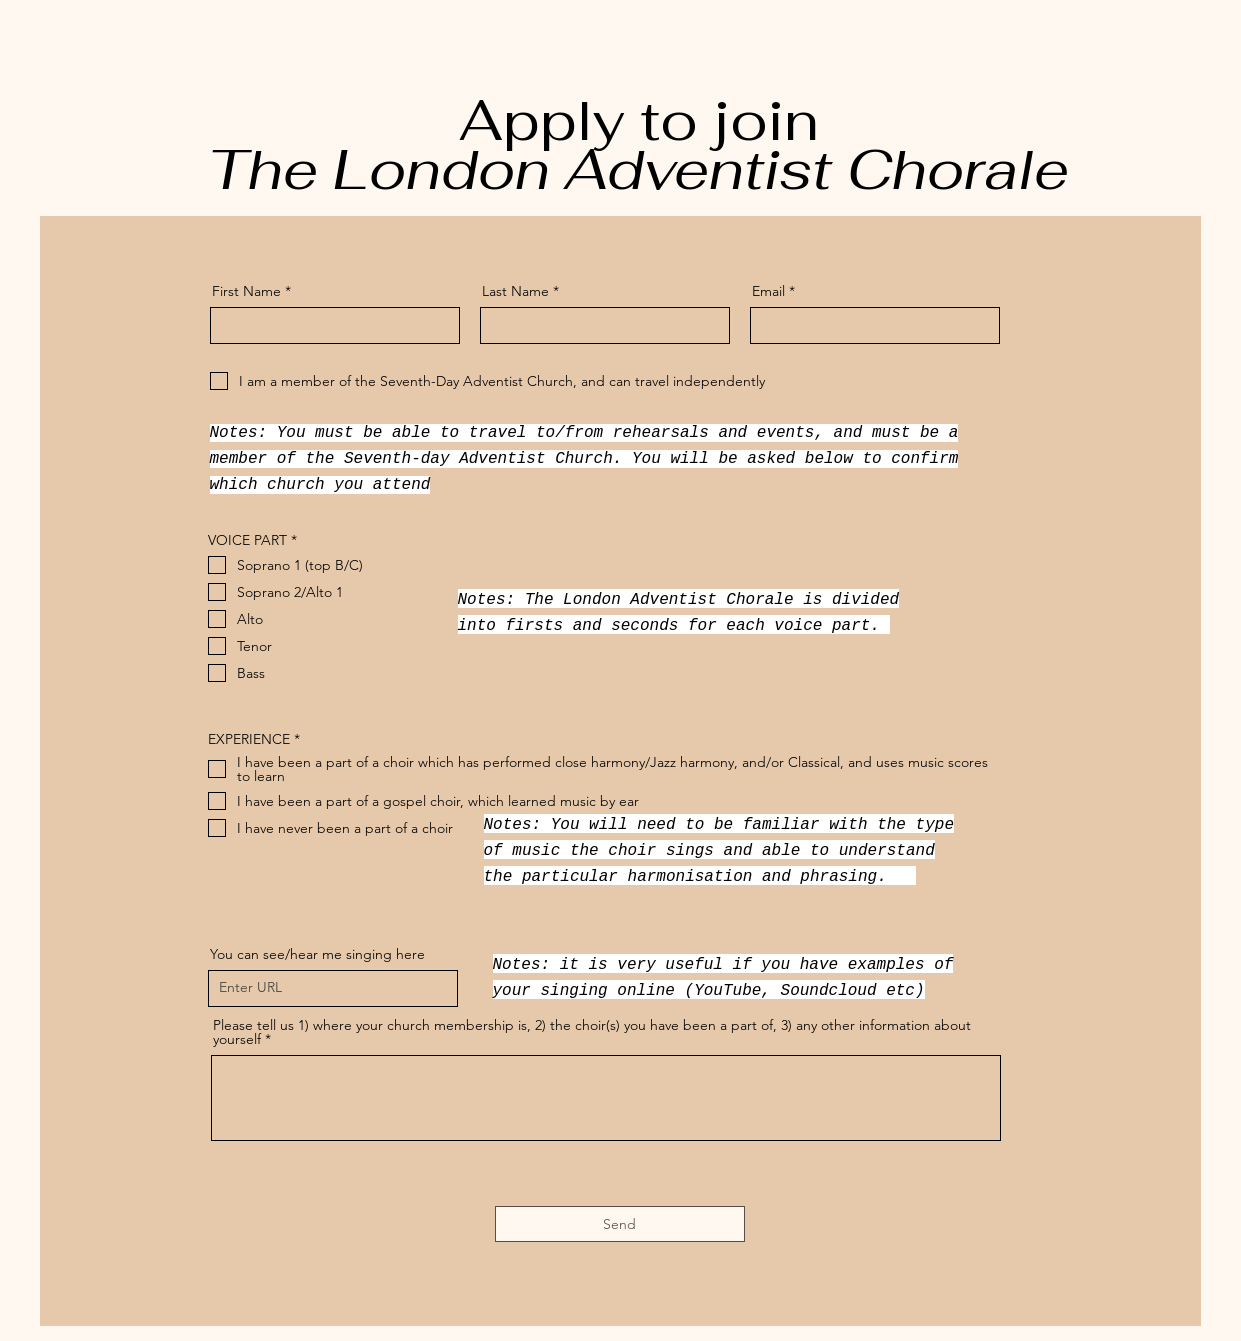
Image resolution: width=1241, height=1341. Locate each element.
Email (768, 291)
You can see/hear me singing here (317, 954)
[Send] (620, 1224)
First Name (246, 291)
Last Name (515, 291)
